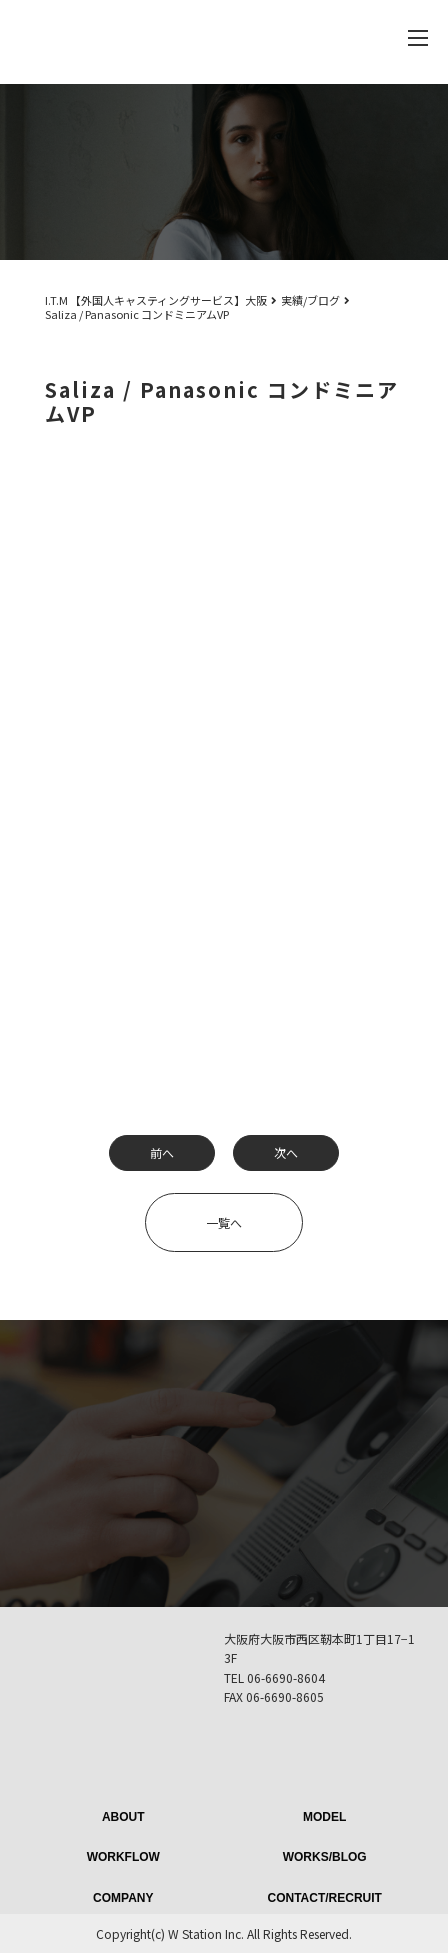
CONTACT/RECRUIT (324, 1898)
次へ (286, 1152)
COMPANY (123, 1898)
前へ (162, 1152)
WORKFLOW (123, 1857)
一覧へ (224, 1222)
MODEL (324, 1817)
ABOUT (123, 1817)
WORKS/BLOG (325, 1857)
